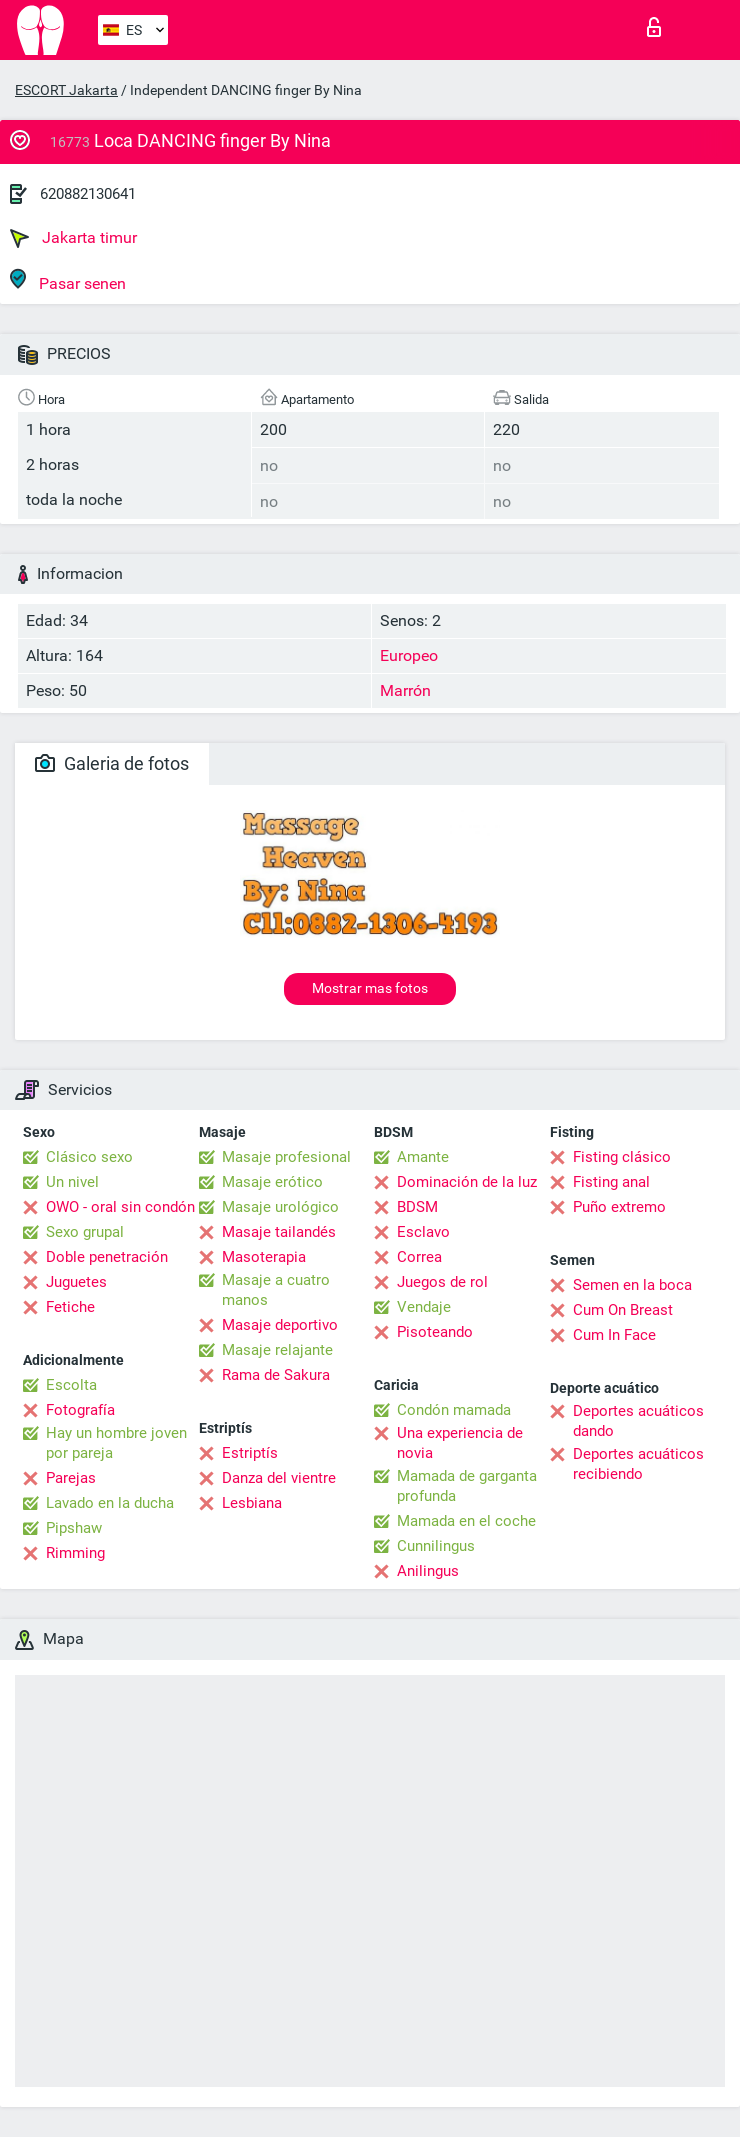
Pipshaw (74, 1528)
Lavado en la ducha (110, 1503)
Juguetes (76, 1282)
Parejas (71, 1478)
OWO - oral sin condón (120, 1207)
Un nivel (72, 1182)
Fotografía (80, 1410)
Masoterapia (264, 1257)
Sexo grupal (85, 1232)
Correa (419, 1257)
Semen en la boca (632, 1285)
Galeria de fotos (112, 763)
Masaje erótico (272, 1182)
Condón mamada (454, 1410)
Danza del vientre (279, 1478)
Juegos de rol (442, 1282)
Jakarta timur (73, 238)
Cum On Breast (623, 1310)
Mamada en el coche (466, 1521)
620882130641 (88, 194)
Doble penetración (107, 1257)
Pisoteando (435, 1332)
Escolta (71, 1385)
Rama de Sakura (276, 1375)
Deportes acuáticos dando (638, 1421)
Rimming (75, 1553)
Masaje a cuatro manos (276, 1290)
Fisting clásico (622, 1157)
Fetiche (70, 1307)
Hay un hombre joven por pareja (116, 1443)
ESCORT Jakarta (66, 90)
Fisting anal (611, 1182)
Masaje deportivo (280, 1325)
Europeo (409, 655)
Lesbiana (252, 1503)
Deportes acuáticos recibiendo (638, 1464)
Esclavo (423, 1232)
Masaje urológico (280, 1207)
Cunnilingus (436, 1546)
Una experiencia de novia (460, 1443)
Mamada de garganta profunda (467, 1486)
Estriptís (250, 1453)
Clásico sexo (89, 1157)
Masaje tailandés (279, 1232)
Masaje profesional (286, 1157)
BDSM (417, 1207)
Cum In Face (614, 1335)
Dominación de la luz (467, 1182)
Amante (423, 1157)
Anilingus (428, 1571)
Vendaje (424, 1307)
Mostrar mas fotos (370, 988)
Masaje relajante (277, 1350)
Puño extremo (619, 1207)
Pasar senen (68, 280)
